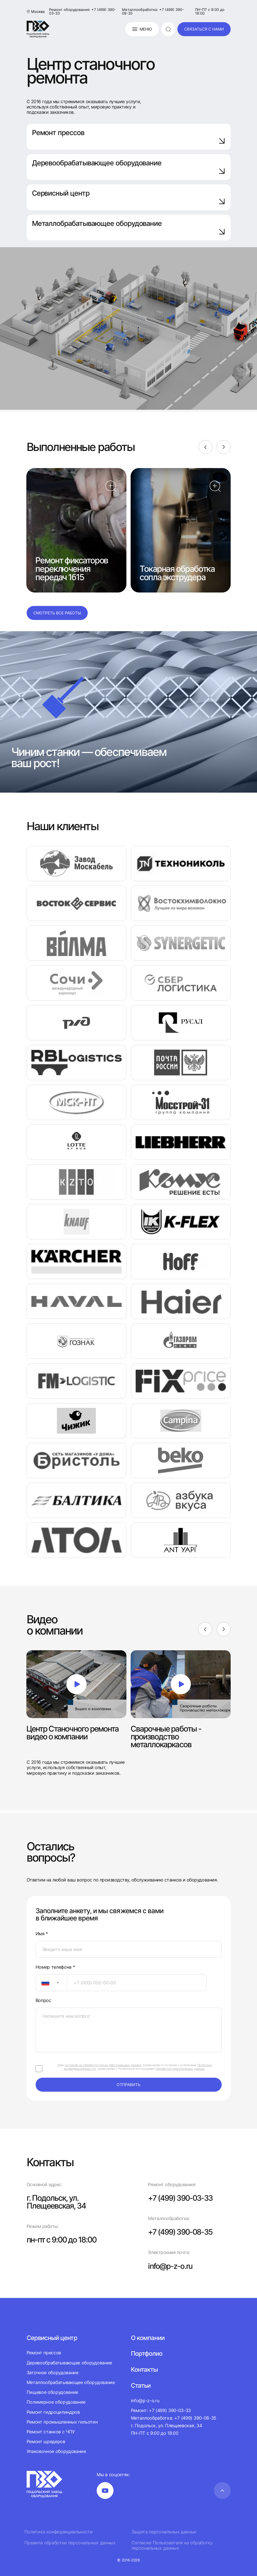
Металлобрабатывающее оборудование (128, 227)
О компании (148, 2337)
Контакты (144, 2369)
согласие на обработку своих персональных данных (102, 2065)
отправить (128, 2084)
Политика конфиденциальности (58, 2531)
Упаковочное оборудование (56, 2451)
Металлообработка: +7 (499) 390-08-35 (153, 11)
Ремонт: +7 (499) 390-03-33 (161, 2409)
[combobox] (51, 1982)
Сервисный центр (128, 197)
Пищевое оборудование (52, 2392)
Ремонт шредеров (46, 2441)
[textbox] (42, 1982)
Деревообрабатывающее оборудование (128, 166)
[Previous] (205, 447)
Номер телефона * (55, 1967)
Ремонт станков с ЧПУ (51, 2431)
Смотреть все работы (57, 612)
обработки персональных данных (180, 2069)
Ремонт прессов (128, 136)
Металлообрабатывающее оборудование (71, 2382)
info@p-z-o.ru (171, 2266)
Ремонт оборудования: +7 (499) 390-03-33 (82, 11)
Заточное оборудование (52, 2372)
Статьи (141, 2384)
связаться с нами (204, 29)
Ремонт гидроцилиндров (53, 2412)
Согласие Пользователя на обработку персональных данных (172, 2545)
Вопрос (43, 2000)
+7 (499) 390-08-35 (181, 2232)
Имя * (42, 1933)
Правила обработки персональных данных (70, 2542)
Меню (142, 29)
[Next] (224, 447)
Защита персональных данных (164, 2531)
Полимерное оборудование (56, 2401)
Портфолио (146, 2353)
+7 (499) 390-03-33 (182, 2198)
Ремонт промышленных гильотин (62, 2421)
